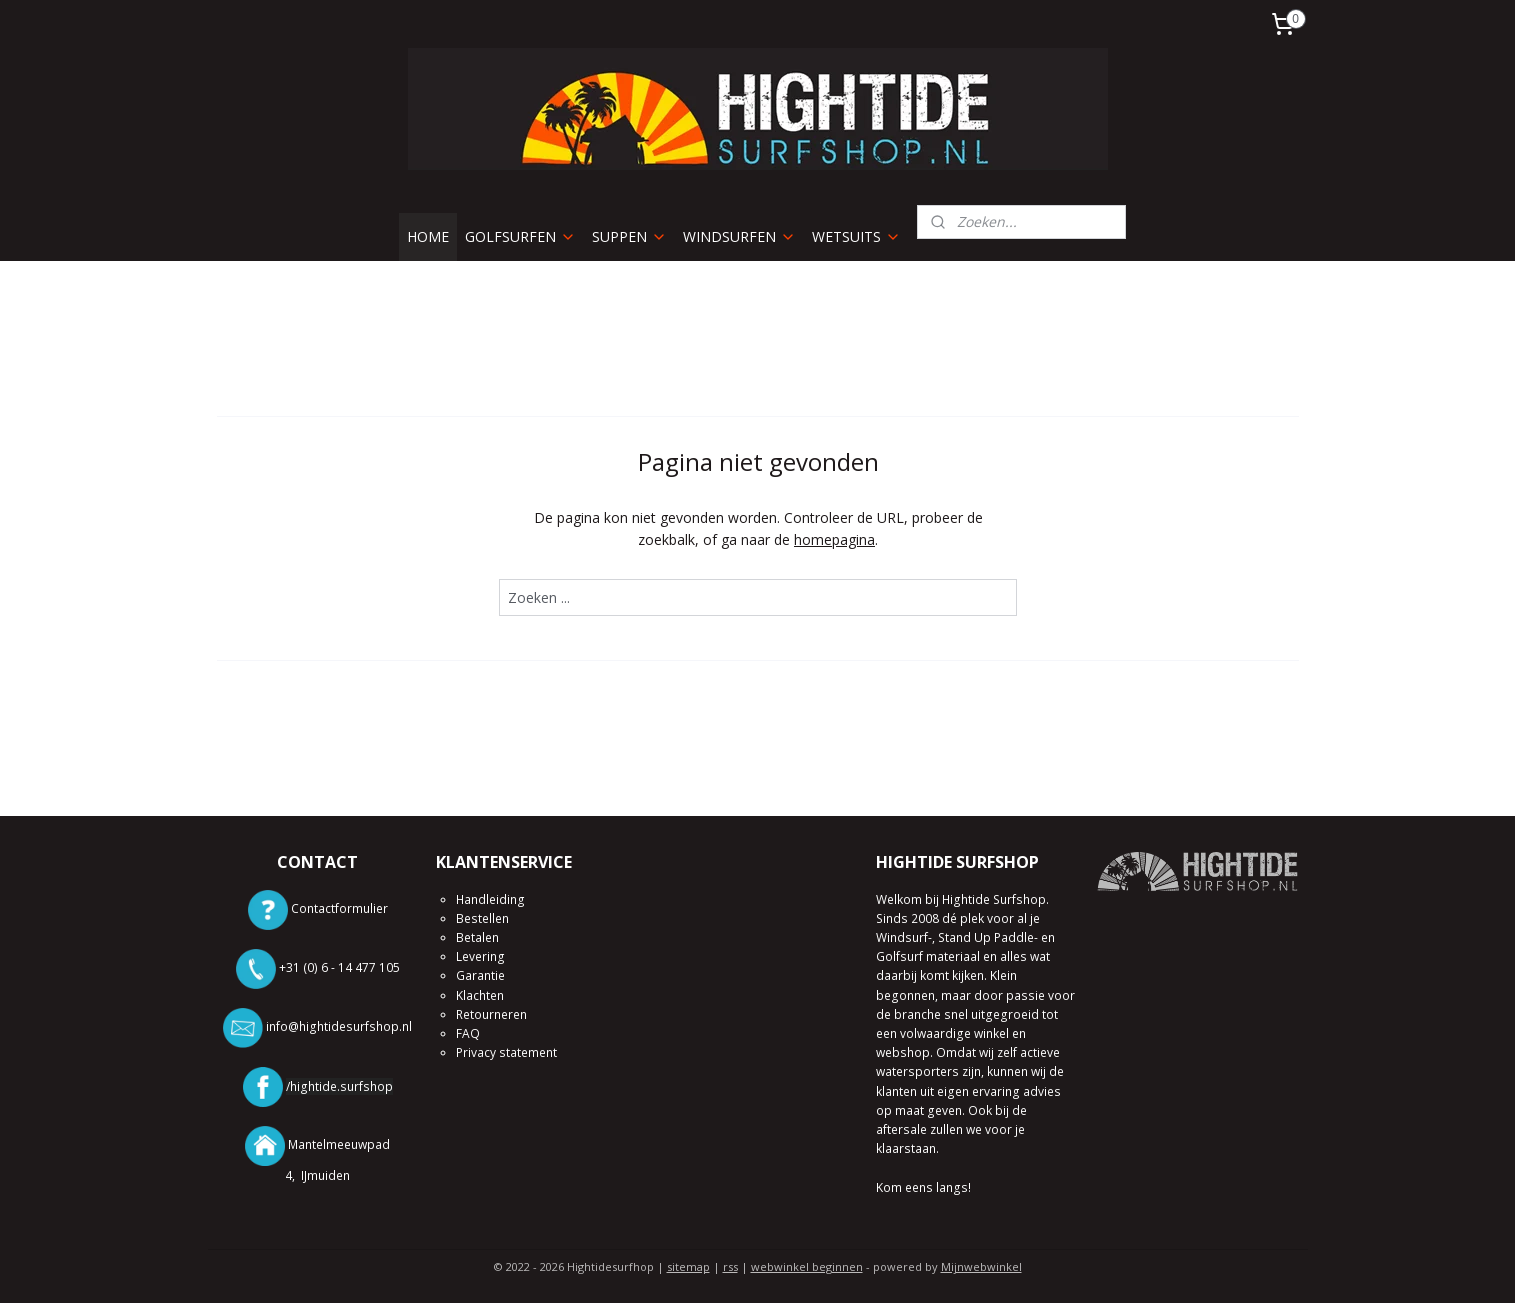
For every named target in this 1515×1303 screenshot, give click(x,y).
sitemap (688, 1266)
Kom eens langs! (923, 1187)
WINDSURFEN (739, 236)
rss (730, 1266)
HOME (428, 236)
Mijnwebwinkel (981, 1266)
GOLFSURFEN (520, 236)
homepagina (834, 539)
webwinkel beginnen (807, 1266)
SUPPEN (629, 236)
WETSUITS (856, 236)
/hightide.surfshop (339, 1086)
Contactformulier (339, 908)
